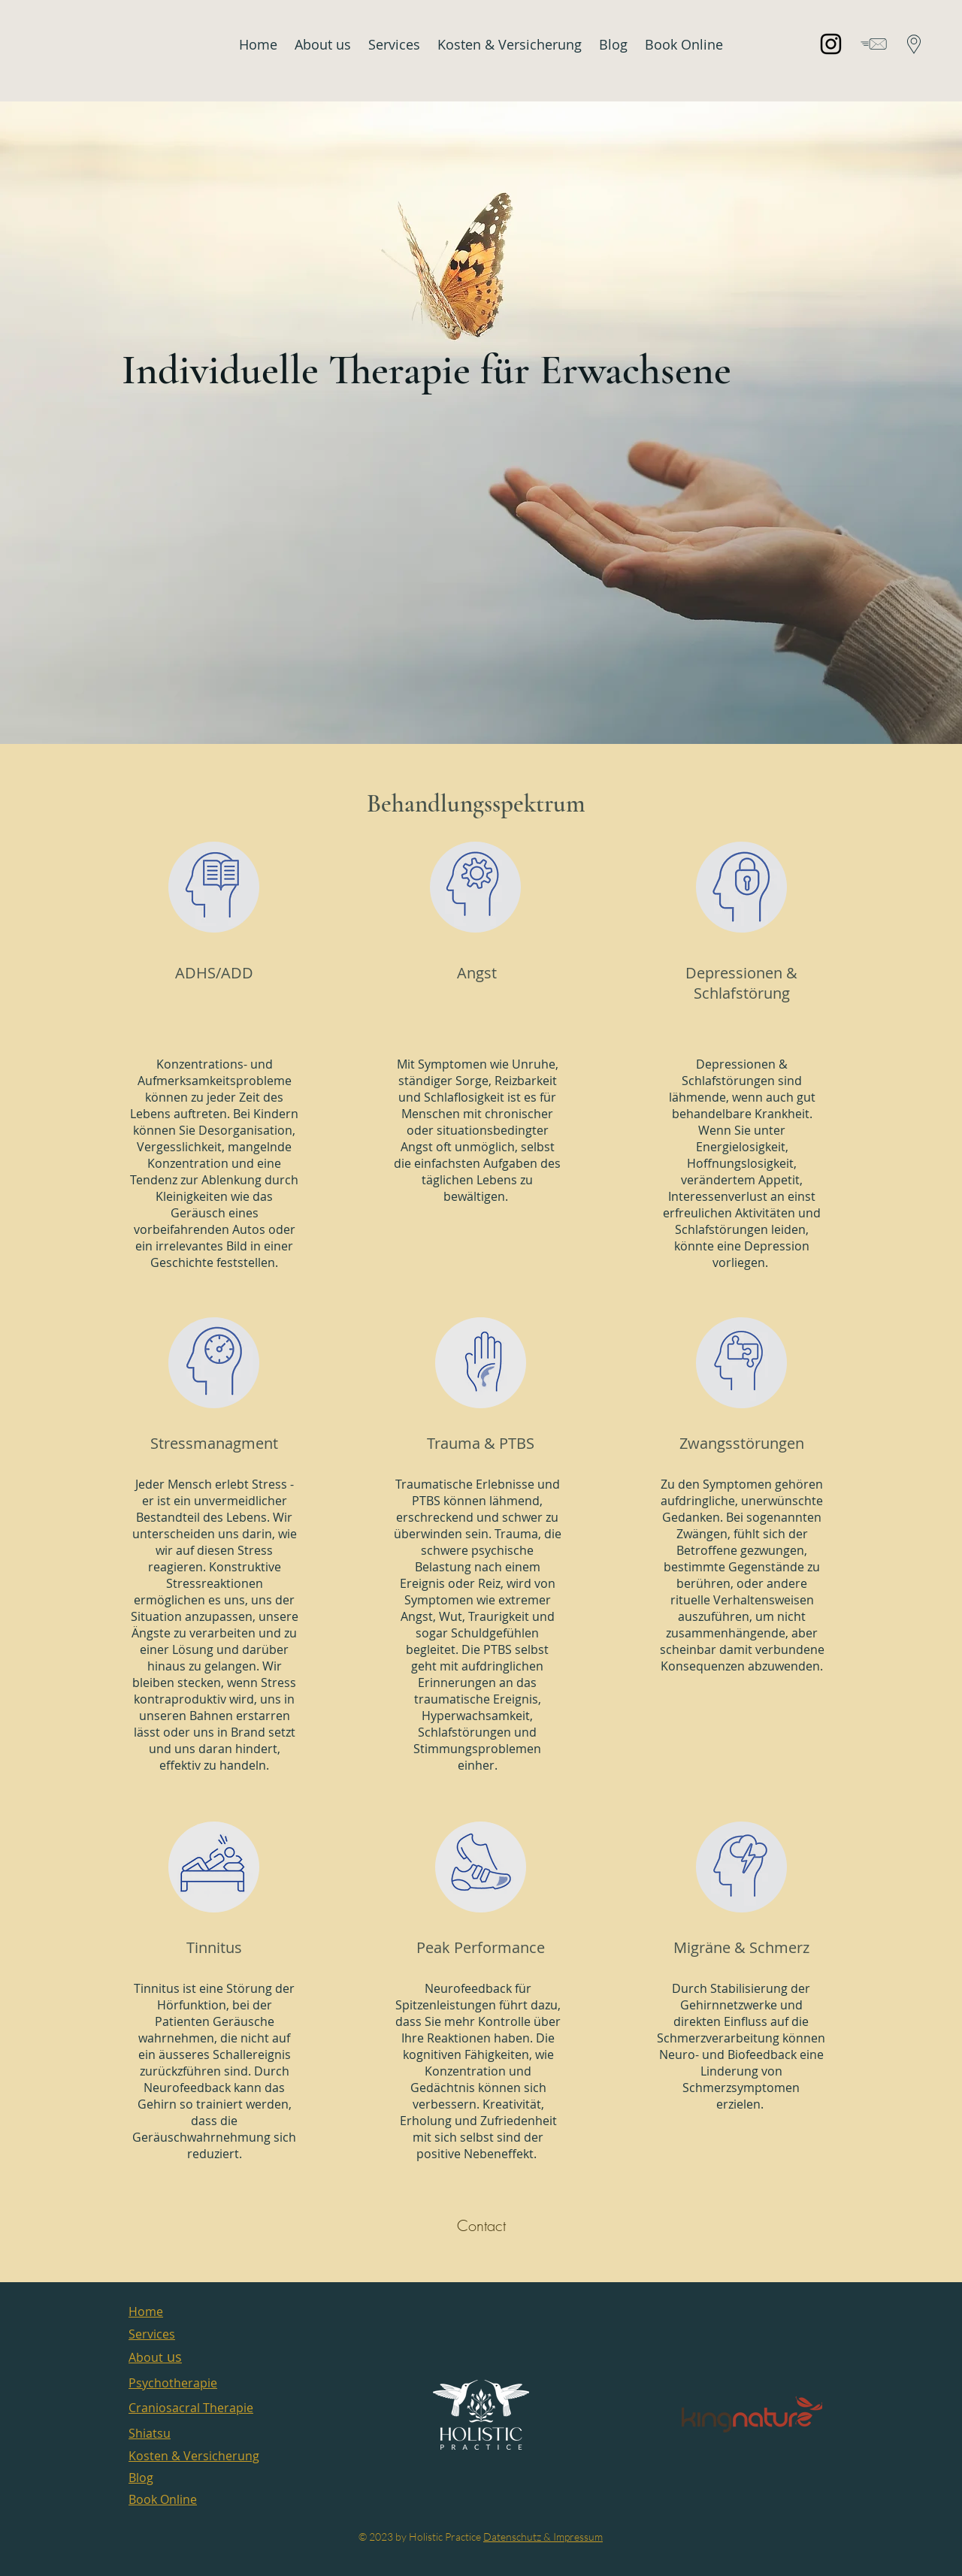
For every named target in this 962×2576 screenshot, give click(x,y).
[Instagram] (831, 44)
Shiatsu (150, 2433)
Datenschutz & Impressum (543, 2536)
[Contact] (481, 2226)
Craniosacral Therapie (191, 2407)
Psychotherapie (173, 2383)
